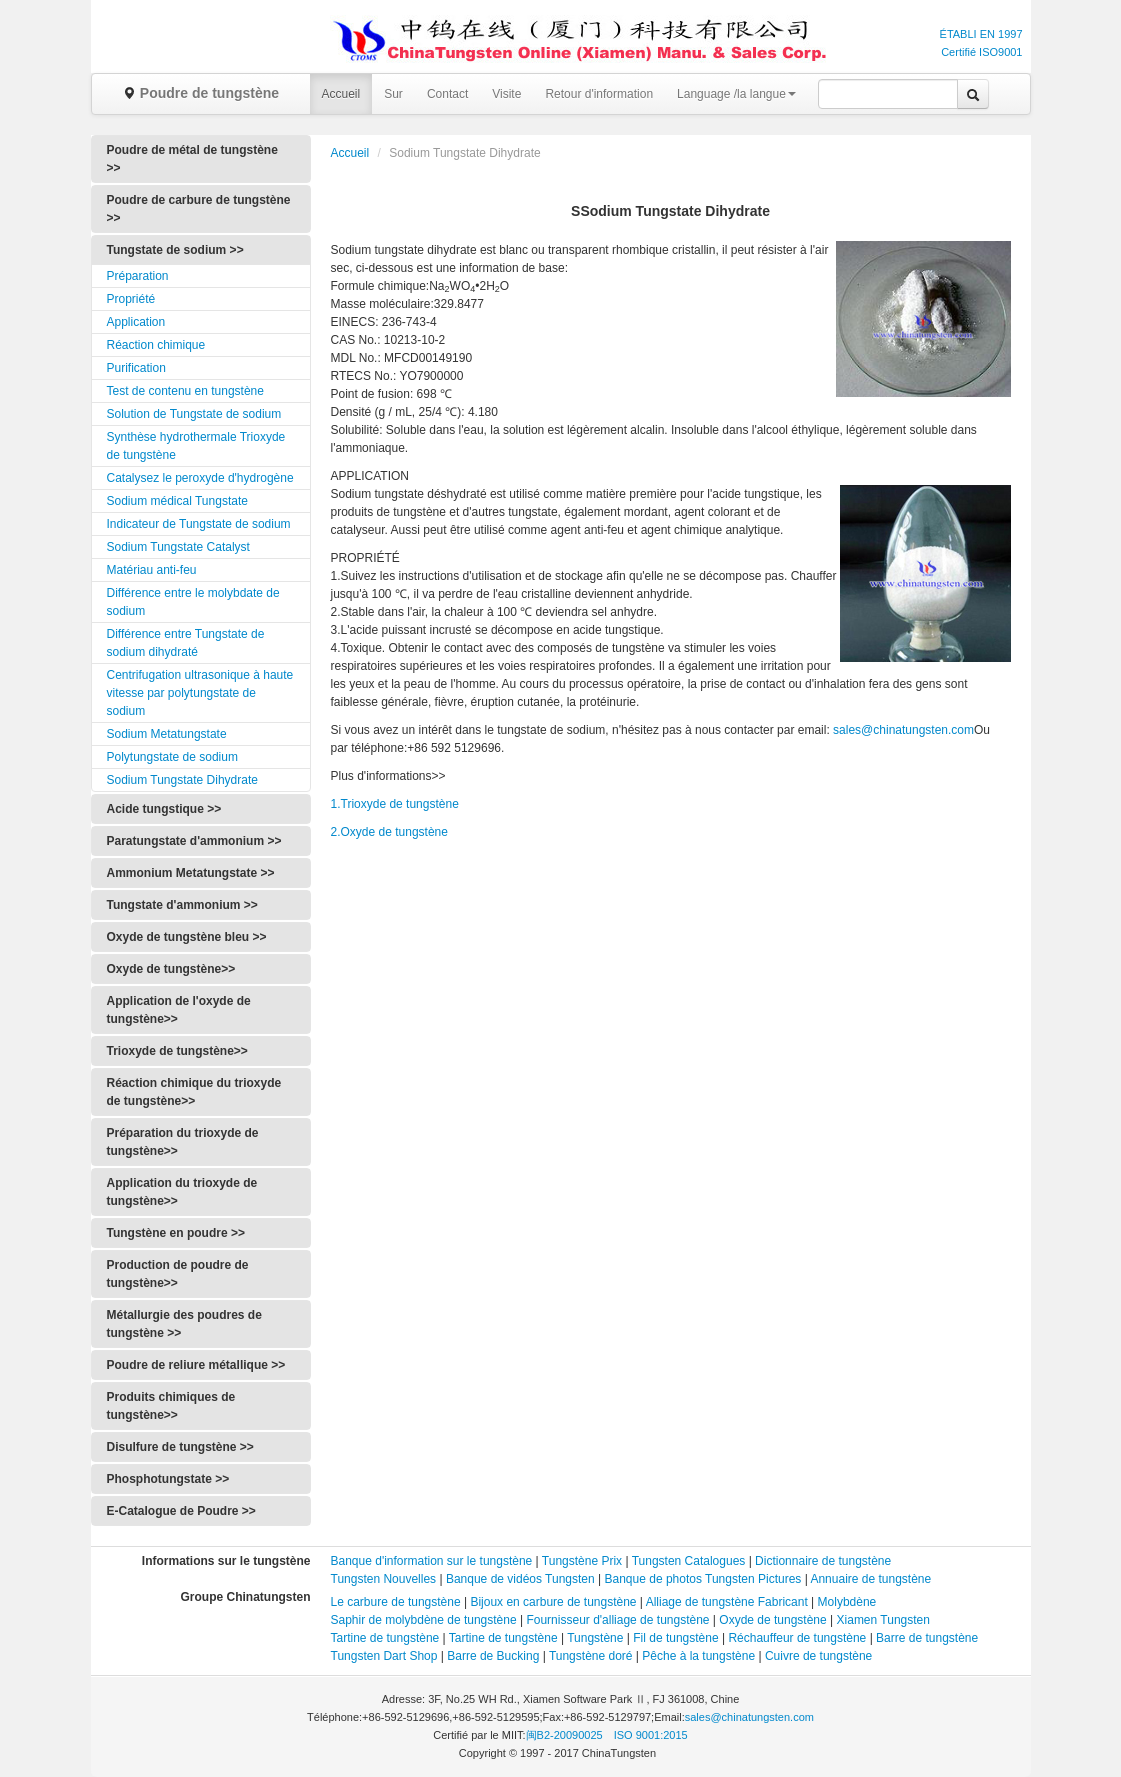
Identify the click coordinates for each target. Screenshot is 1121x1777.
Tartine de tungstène (385, 1638)
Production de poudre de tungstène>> (178, 1274)
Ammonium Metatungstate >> (191, 873)
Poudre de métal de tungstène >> (192, 159)
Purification (136, 368)
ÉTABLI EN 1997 (981, 34)
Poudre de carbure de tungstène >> (199, 209)
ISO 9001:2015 (651, 1735)
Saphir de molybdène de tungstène (424, 1620)
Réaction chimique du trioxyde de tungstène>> (194, 1092)
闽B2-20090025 (564, 1735)
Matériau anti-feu (152, 570)
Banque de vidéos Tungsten (520, 1579)
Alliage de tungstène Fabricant (727, 1602)
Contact (447, 94)
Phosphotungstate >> (168, 1479)
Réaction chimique (156, 345)
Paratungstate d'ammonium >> (194, 841)
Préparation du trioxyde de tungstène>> (183, 1142)
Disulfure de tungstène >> (180, 1447)
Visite (506, 94)
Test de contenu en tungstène (185, 391)
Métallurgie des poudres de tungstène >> (184, 1324)
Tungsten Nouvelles (384, 1579)
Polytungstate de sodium (172, 757)
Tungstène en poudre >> (176, 1233)
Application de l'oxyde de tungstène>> (179, 1010)
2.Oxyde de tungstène (389, 832)
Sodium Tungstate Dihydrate (182, 780)
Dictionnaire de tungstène (823, 1561)
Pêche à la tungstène (698, 1656)
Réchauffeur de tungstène (797, 1638)
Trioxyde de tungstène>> (177, 1051)
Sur (393, 94)
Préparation (138, 276)
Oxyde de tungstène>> (171, 969)
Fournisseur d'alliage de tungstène (617, 1620)
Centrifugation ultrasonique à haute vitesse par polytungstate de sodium (200, 693)
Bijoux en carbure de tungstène (553, 1602)
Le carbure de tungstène (396, 1602)
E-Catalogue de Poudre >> (181, 1511)
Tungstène (595, 1638)
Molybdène (847, 1602)
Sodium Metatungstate (167, 734)
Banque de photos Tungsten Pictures (703, 1579)
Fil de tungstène (675, 1638)
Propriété (131, 299)
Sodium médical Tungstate (177, 501)
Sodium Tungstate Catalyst (178, 547)
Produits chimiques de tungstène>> (171, 1406)
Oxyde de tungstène (772, 1620)
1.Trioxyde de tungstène (395, 804)
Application (136, 322)
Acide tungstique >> (164, 809)
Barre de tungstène (927, 1638)
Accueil (341, 94)
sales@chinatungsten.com (903, 730)
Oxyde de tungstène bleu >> (187, 937)
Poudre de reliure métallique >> (196, 1365)
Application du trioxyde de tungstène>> (182, 1192)
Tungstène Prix (582, 1561)
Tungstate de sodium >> (175, 250)
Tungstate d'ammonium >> (182, 905)
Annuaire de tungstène (870, 1579)
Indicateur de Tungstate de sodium (199, 524)
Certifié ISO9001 (981, 52)
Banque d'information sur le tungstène (433, 1561)
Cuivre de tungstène (818, 1656)
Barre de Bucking (493, 1656)
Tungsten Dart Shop (384, 1656)
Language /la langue (736, 94)
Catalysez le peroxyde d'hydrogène (200, 478)
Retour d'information (599, 94)
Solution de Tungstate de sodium (194, 414)
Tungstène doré (591, 1656)
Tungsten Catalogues (689, 1561)
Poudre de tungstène (200, 93)
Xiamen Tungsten (883, 1620)
